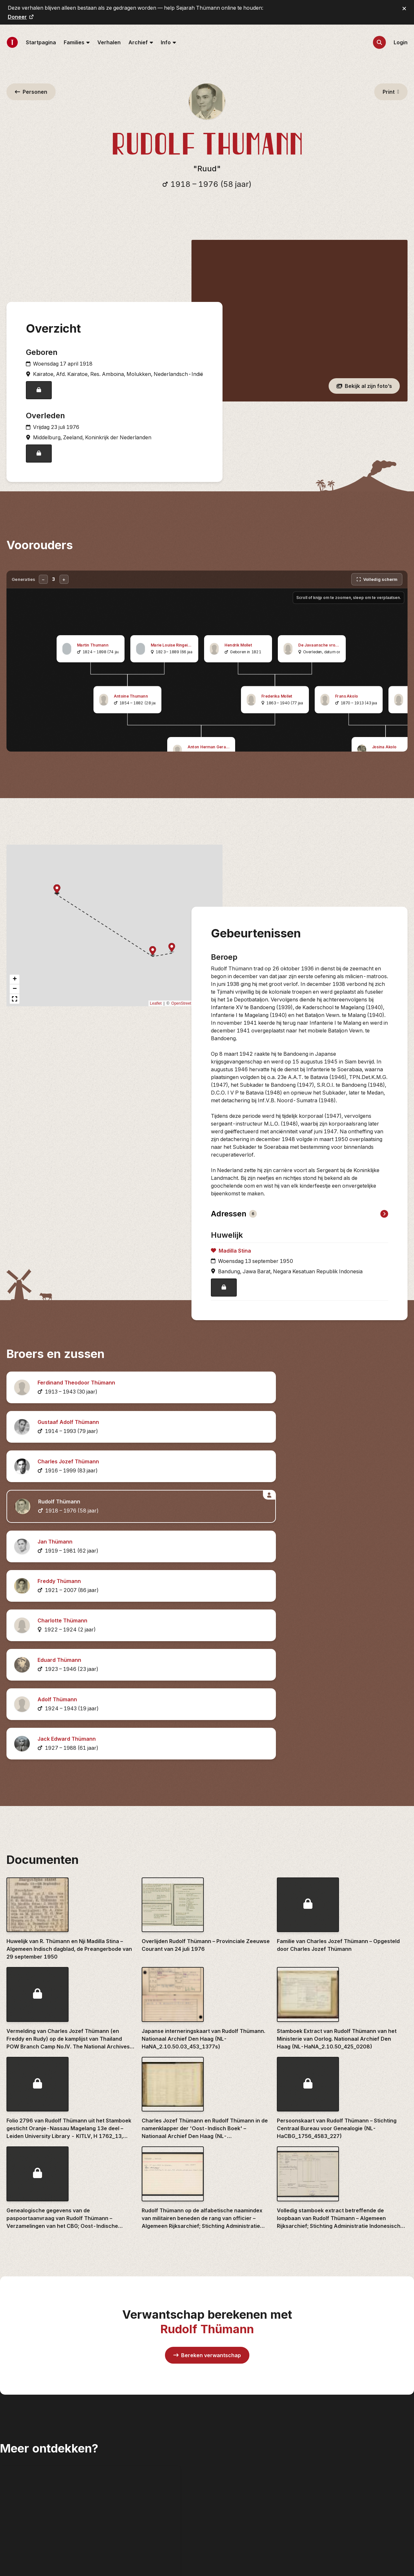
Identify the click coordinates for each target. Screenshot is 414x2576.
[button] (172, 960)
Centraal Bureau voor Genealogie (362, 2393)
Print (391, 92)
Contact (224, 2518)
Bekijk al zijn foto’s (364, 392)
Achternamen (231, 2393)
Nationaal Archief (343, 2443)
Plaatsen (225, 2456)
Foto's (222, 2445)
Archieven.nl (337, 2383)
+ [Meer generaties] (64, 591)
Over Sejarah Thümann (243, 2507)
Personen (31, 92)
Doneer (21, 17)
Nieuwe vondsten (236, 2424)
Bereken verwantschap (207, 2061)
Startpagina (41, 42)
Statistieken (229, 2497)
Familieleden (230, 2404)
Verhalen (109, 42)
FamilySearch (338, 2414)
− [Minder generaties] (43, 591)
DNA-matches (233, 2476)
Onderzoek (228, 2466)
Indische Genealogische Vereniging (363, 2428)
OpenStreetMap (185, 1015)
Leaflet (156, 1015)
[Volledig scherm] (376, 591)
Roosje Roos (337, 2453)
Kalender (226, 2487)
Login (401, 42)
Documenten (230, 2435)
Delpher (331, 2404)
